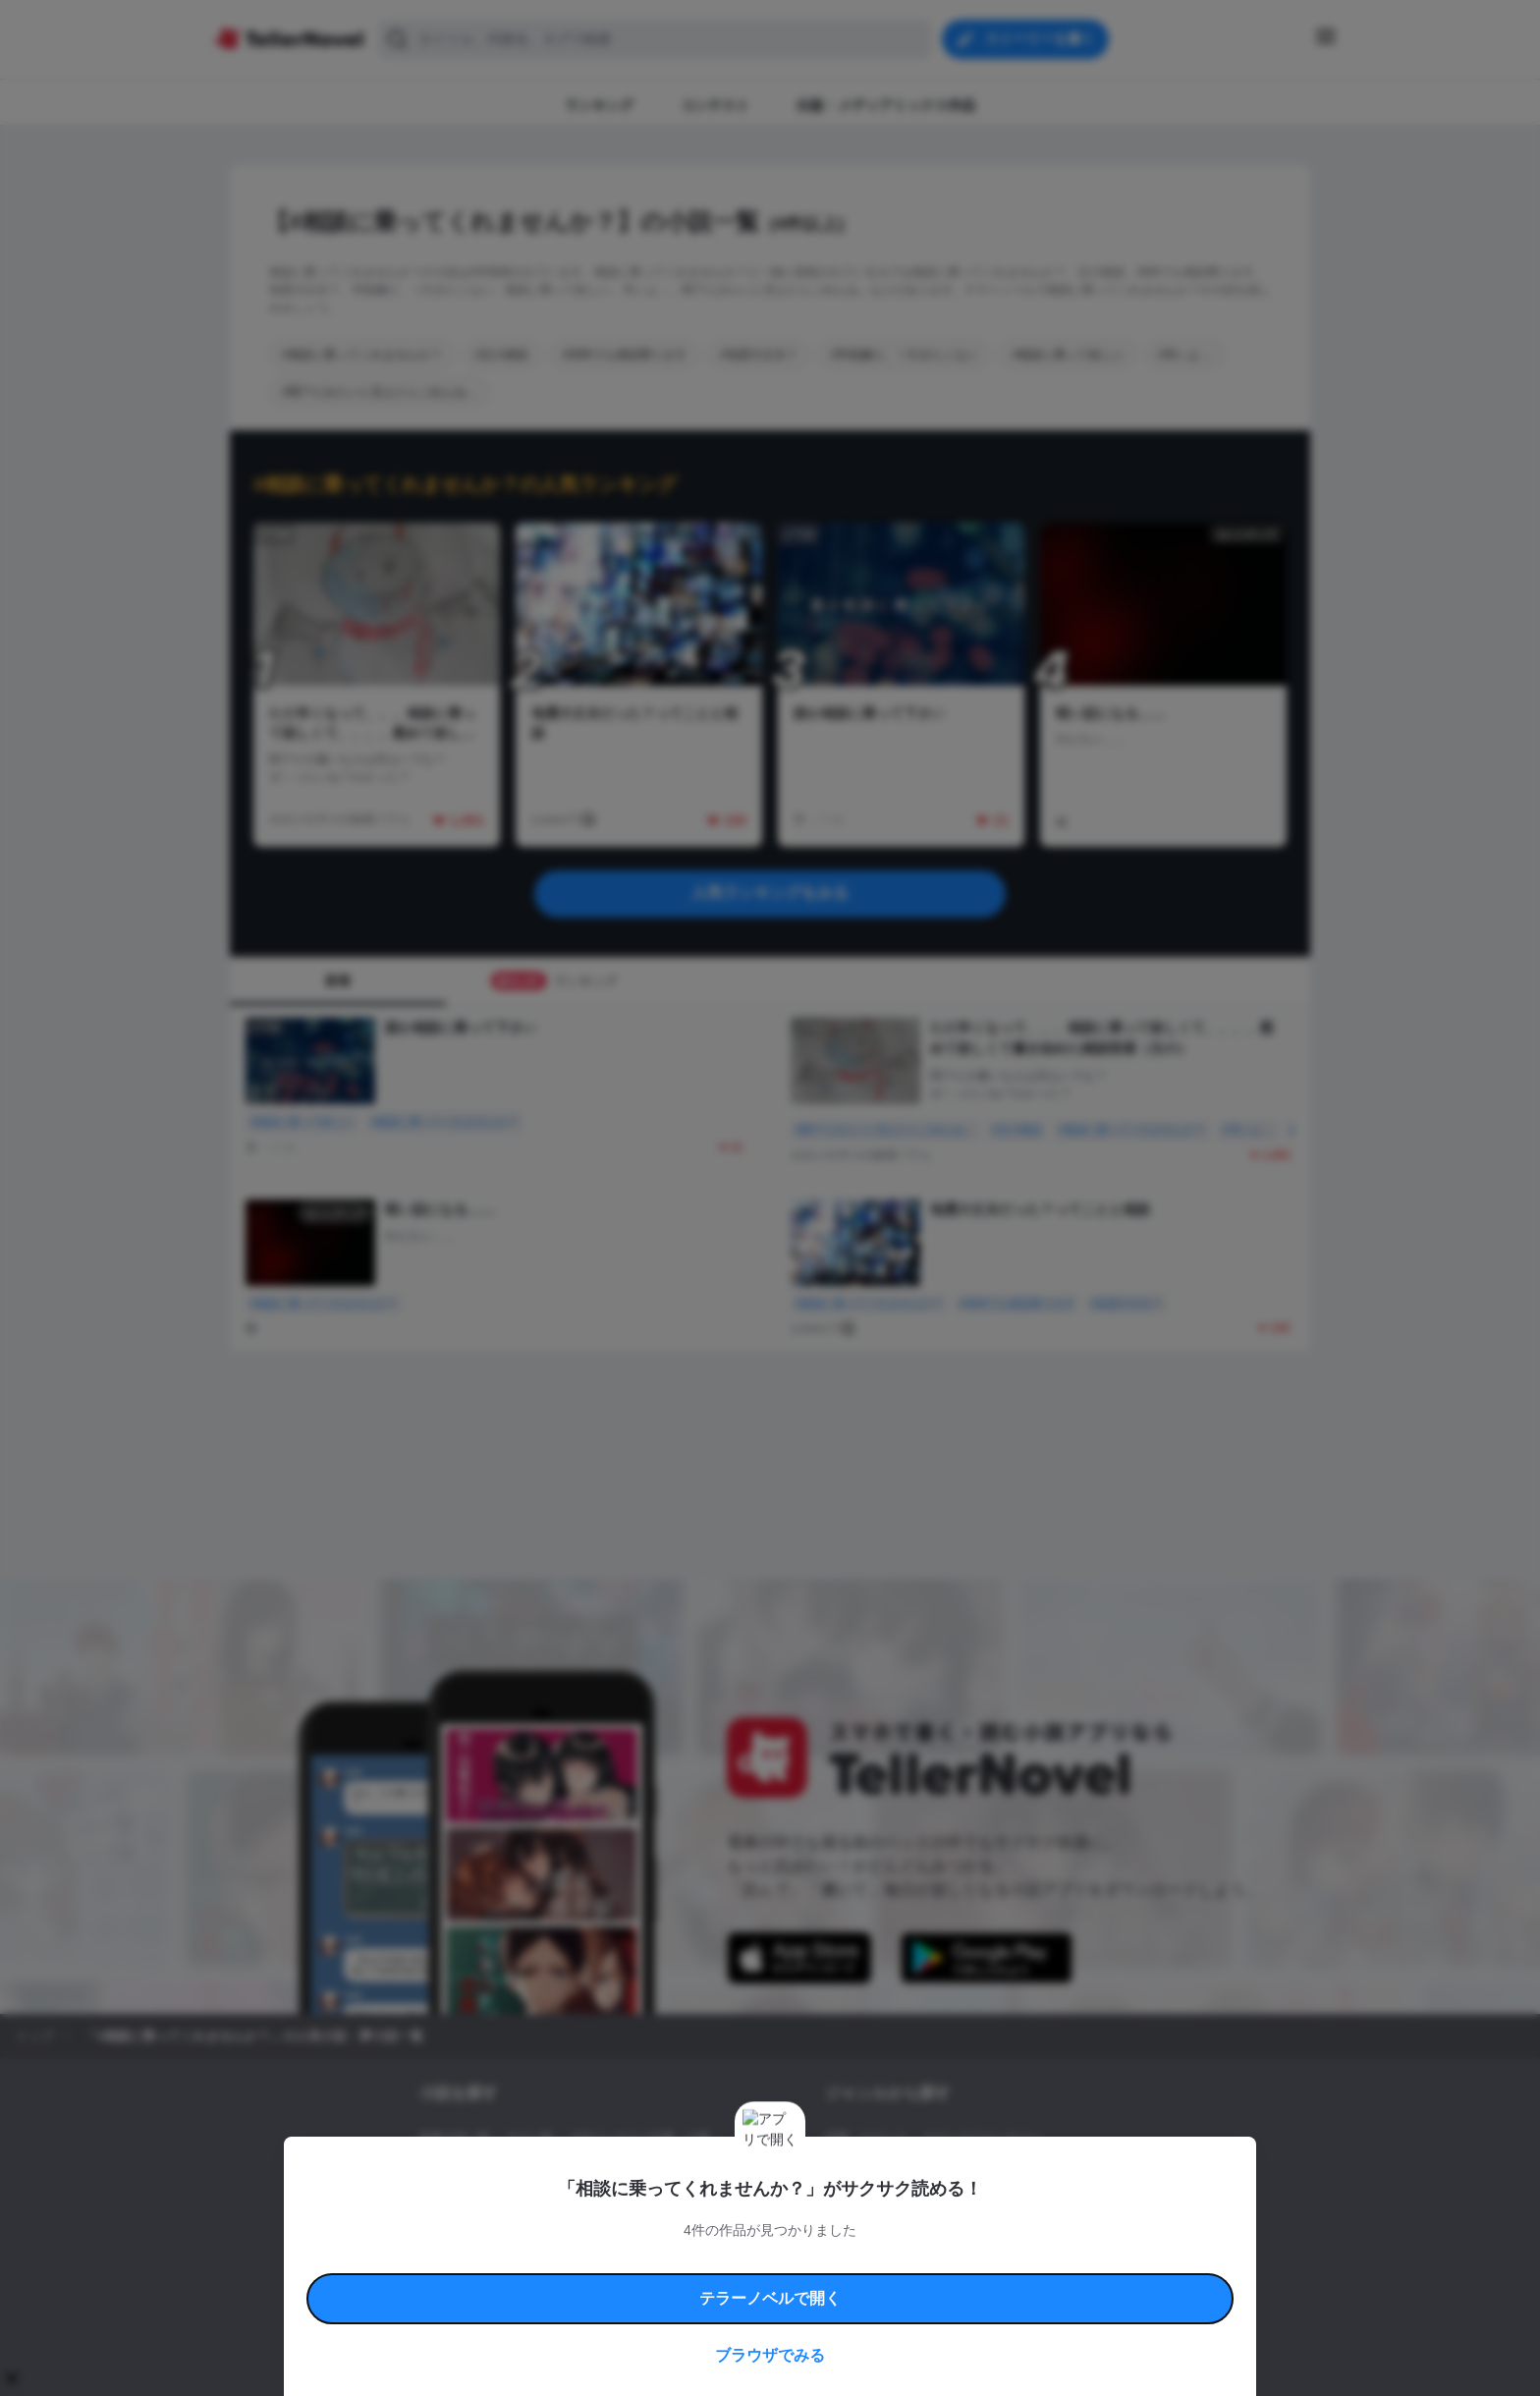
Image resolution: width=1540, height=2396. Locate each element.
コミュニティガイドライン (703, 2260)
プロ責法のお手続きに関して (757, 2282)
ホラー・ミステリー (1038, 2171)
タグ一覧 (529, 2138)
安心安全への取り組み (827, 2260)
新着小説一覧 (454, 2138)
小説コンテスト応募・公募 (639, 2138)
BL (832, 2204)
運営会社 (970, 2282)
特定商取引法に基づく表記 (951, 2260)
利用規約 (475, 2260)
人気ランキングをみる (770, 892)
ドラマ (873, 2204)
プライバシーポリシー (886, 2282)
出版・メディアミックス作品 (496, 2171)
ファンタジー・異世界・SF (897, 2171)
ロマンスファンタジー (982, 2138)
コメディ (930, 2204)
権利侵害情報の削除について (614, 2282)
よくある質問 (1054, 2260)
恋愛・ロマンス (866, 2138)
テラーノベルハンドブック (570, 2260)
